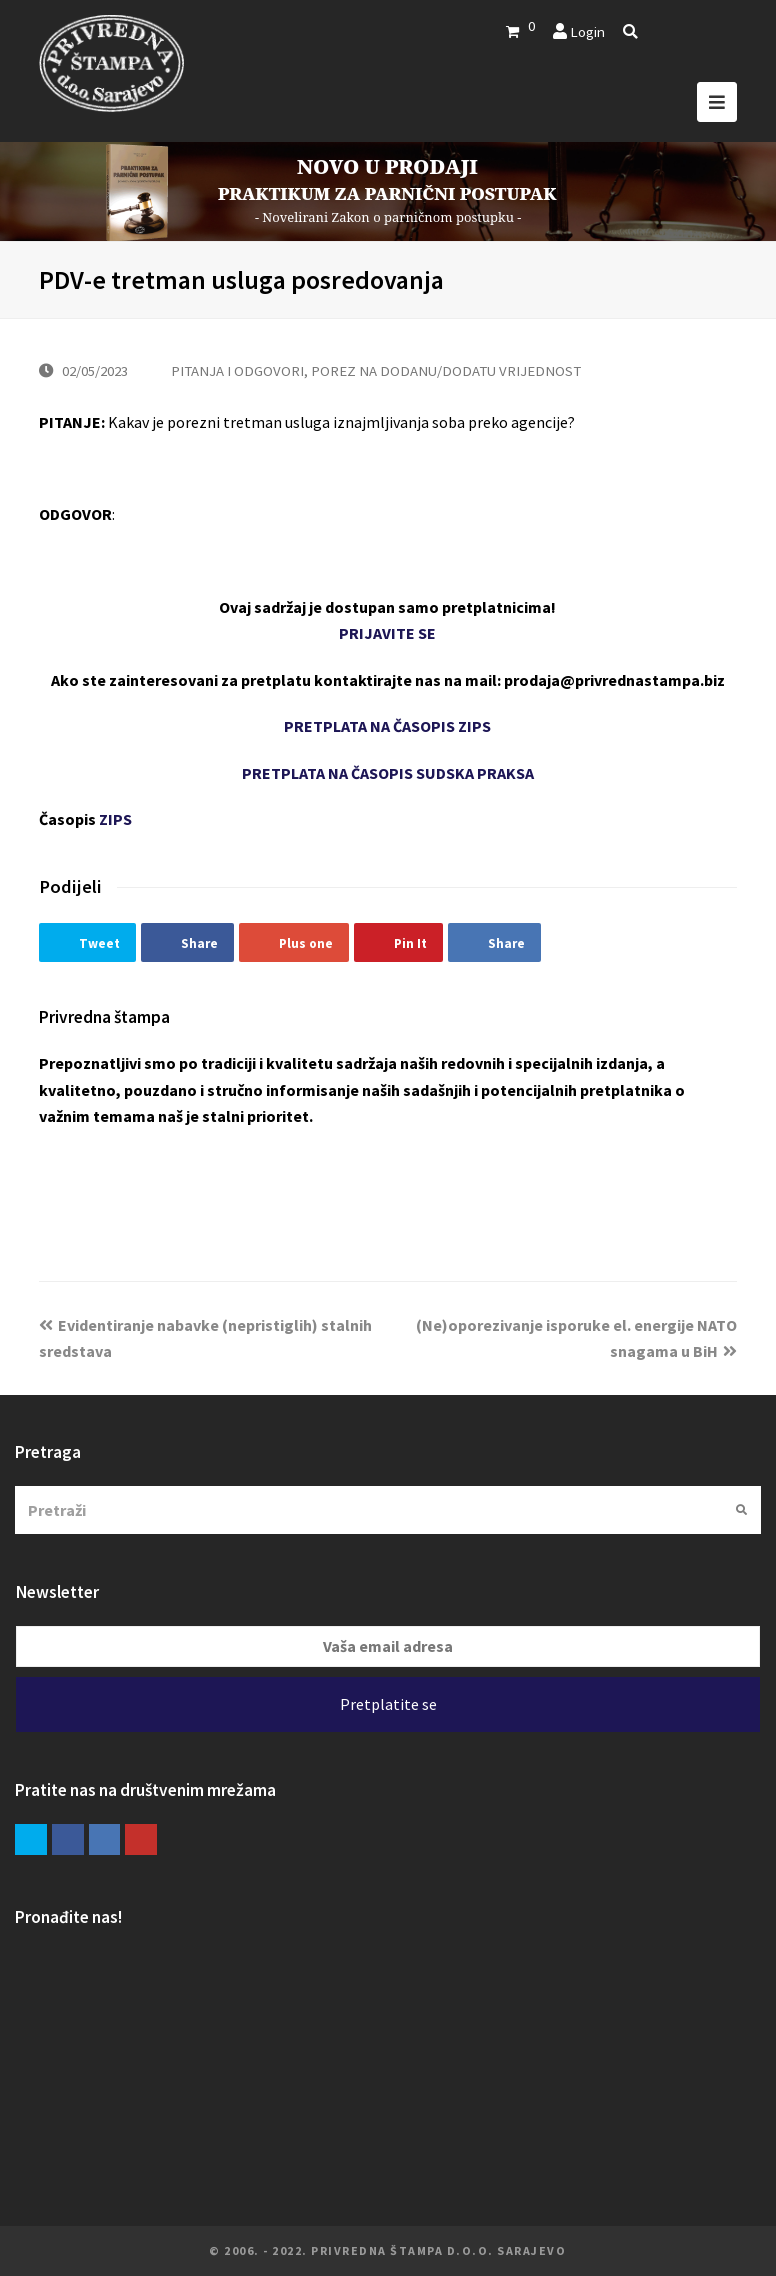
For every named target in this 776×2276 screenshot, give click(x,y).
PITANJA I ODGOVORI (237, 370)
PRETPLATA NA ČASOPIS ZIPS (387, 726)
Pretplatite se (388, 1704)
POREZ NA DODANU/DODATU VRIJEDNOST (446, 370)
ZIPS (115, 819)
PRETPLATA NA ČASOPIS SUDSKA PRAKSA (388, 773)
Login (587, 31)
